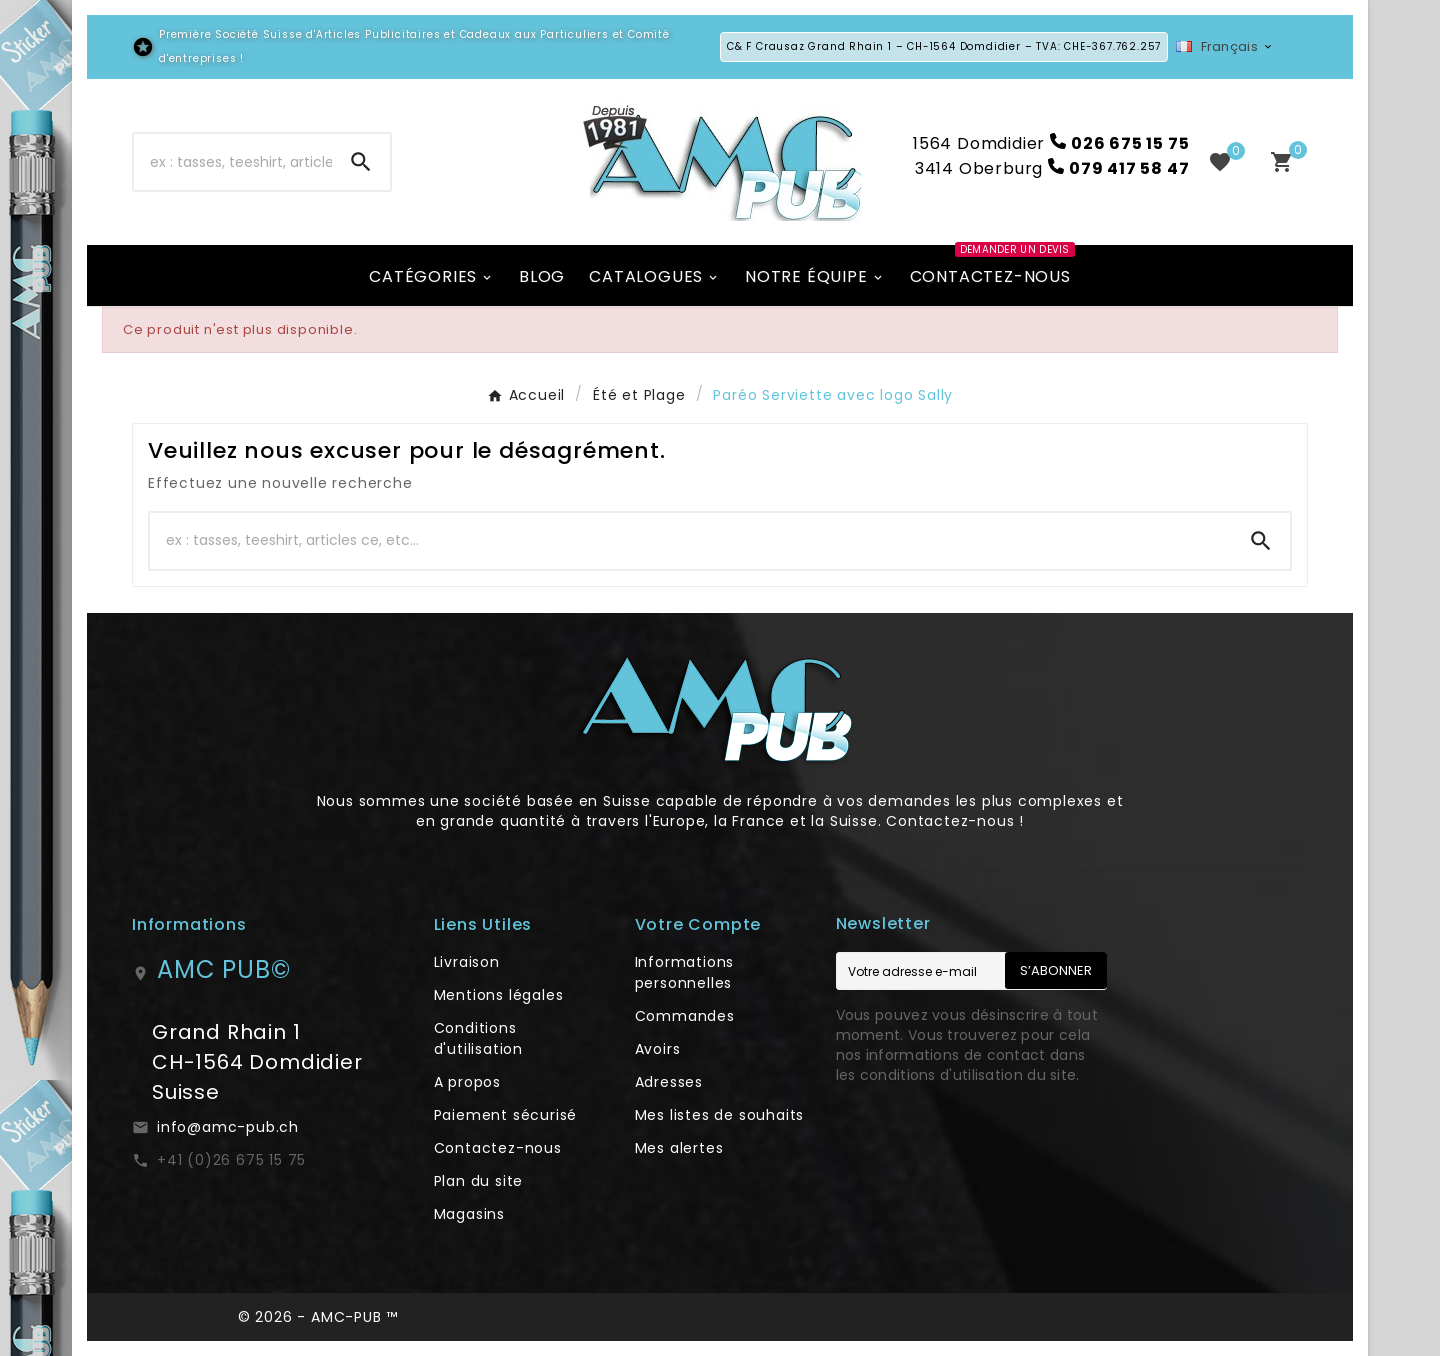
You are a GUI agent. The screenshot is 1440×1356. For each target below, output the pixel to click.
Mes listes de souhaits (720, 1115)
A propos (467, 1082)
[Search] (361, 162)
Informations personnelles (685, 972)
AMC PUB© (223, 969)
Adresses (669, 1082)
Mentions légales (499, 995)
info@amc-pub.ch (228, 1127)
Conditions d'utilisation (478, 1038)
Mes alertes (679, 1148)
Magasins (469, 1214)
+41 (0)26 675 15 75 (231, 1160)
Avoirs (658, 1049)
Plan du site (479, 1181)
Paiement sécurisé (506, 1115)
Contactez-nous (498, 1148)
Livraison (467, 962)
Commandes (685, 1016)
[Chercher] (233, 162)
